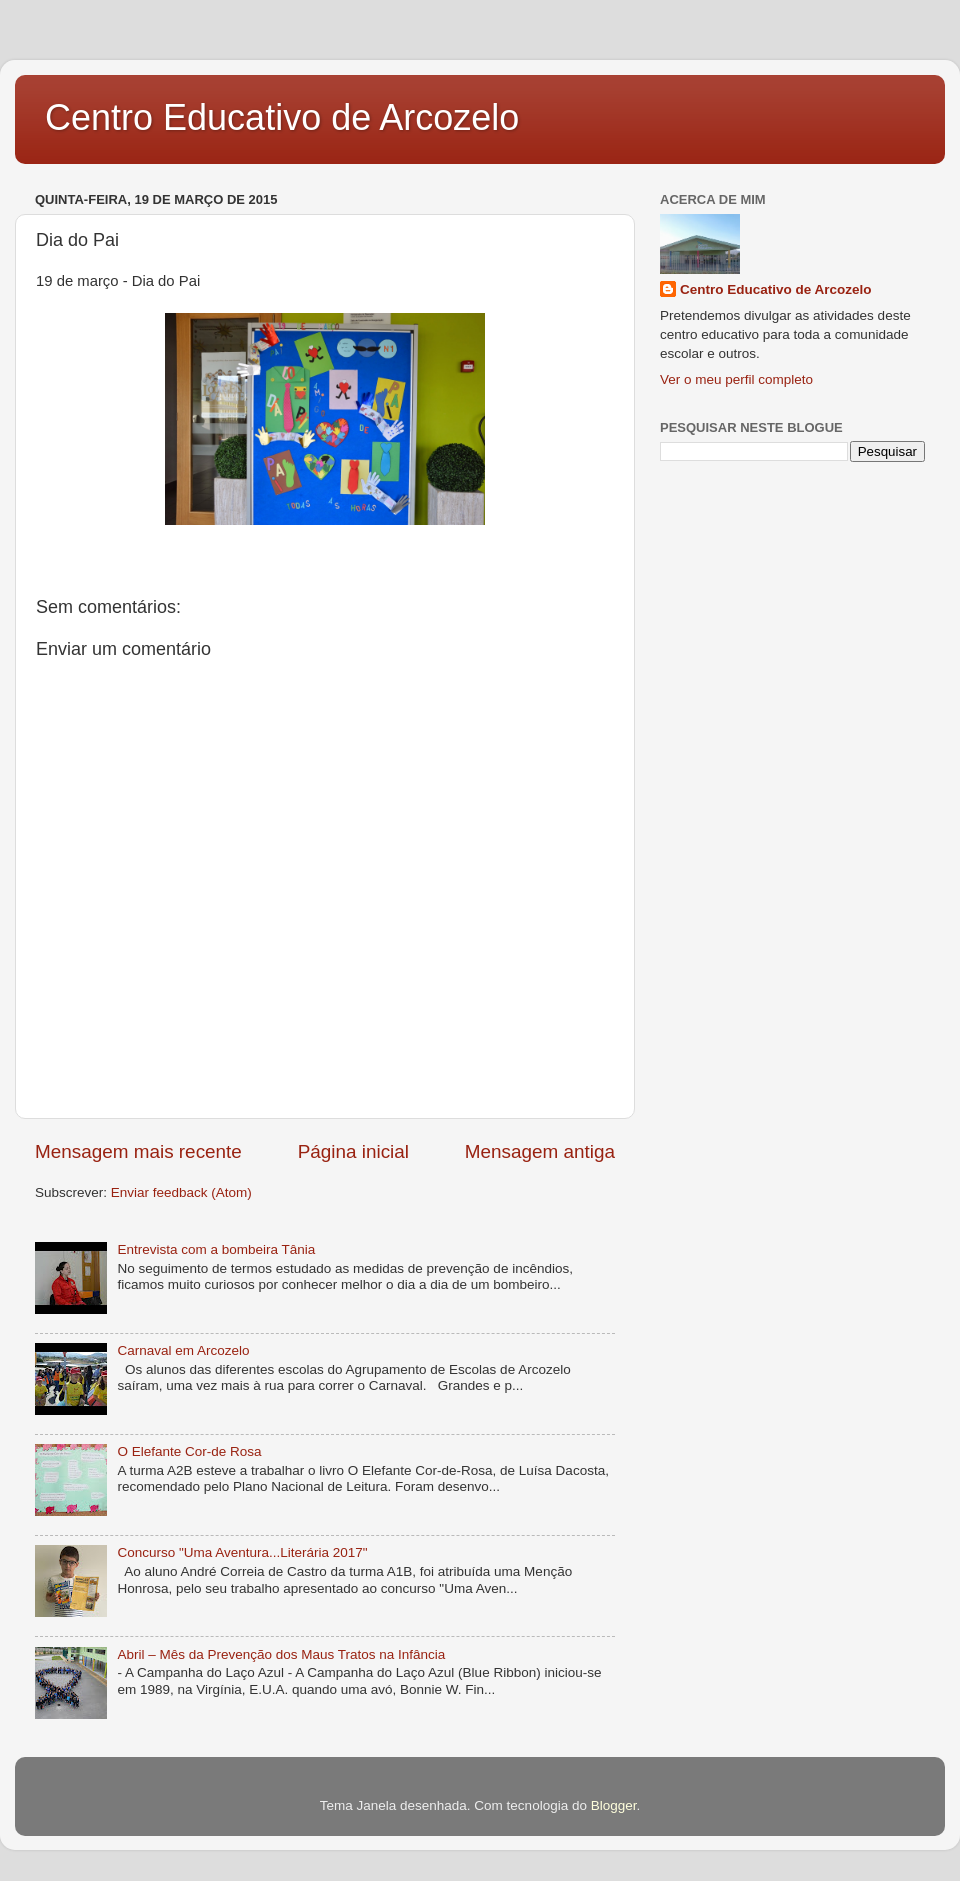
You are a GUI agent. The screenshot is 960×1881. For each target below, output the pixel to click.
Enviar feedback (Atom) (181, 1192)
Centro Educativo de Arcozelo (282, 117)
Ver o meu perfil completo (736, 379)
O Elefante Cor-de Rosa (189, 1451)
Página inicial (353, 1151)
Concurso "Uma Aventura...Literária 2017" (242, 1552)
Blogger (614, 1805)
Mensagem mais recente (138, 1151)
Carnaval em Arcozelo (183, 1350)
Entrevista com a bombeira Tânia (216, 1249)
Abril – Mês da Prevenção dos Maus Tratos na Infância (281, 1654)
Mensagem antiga (540, 1151)
